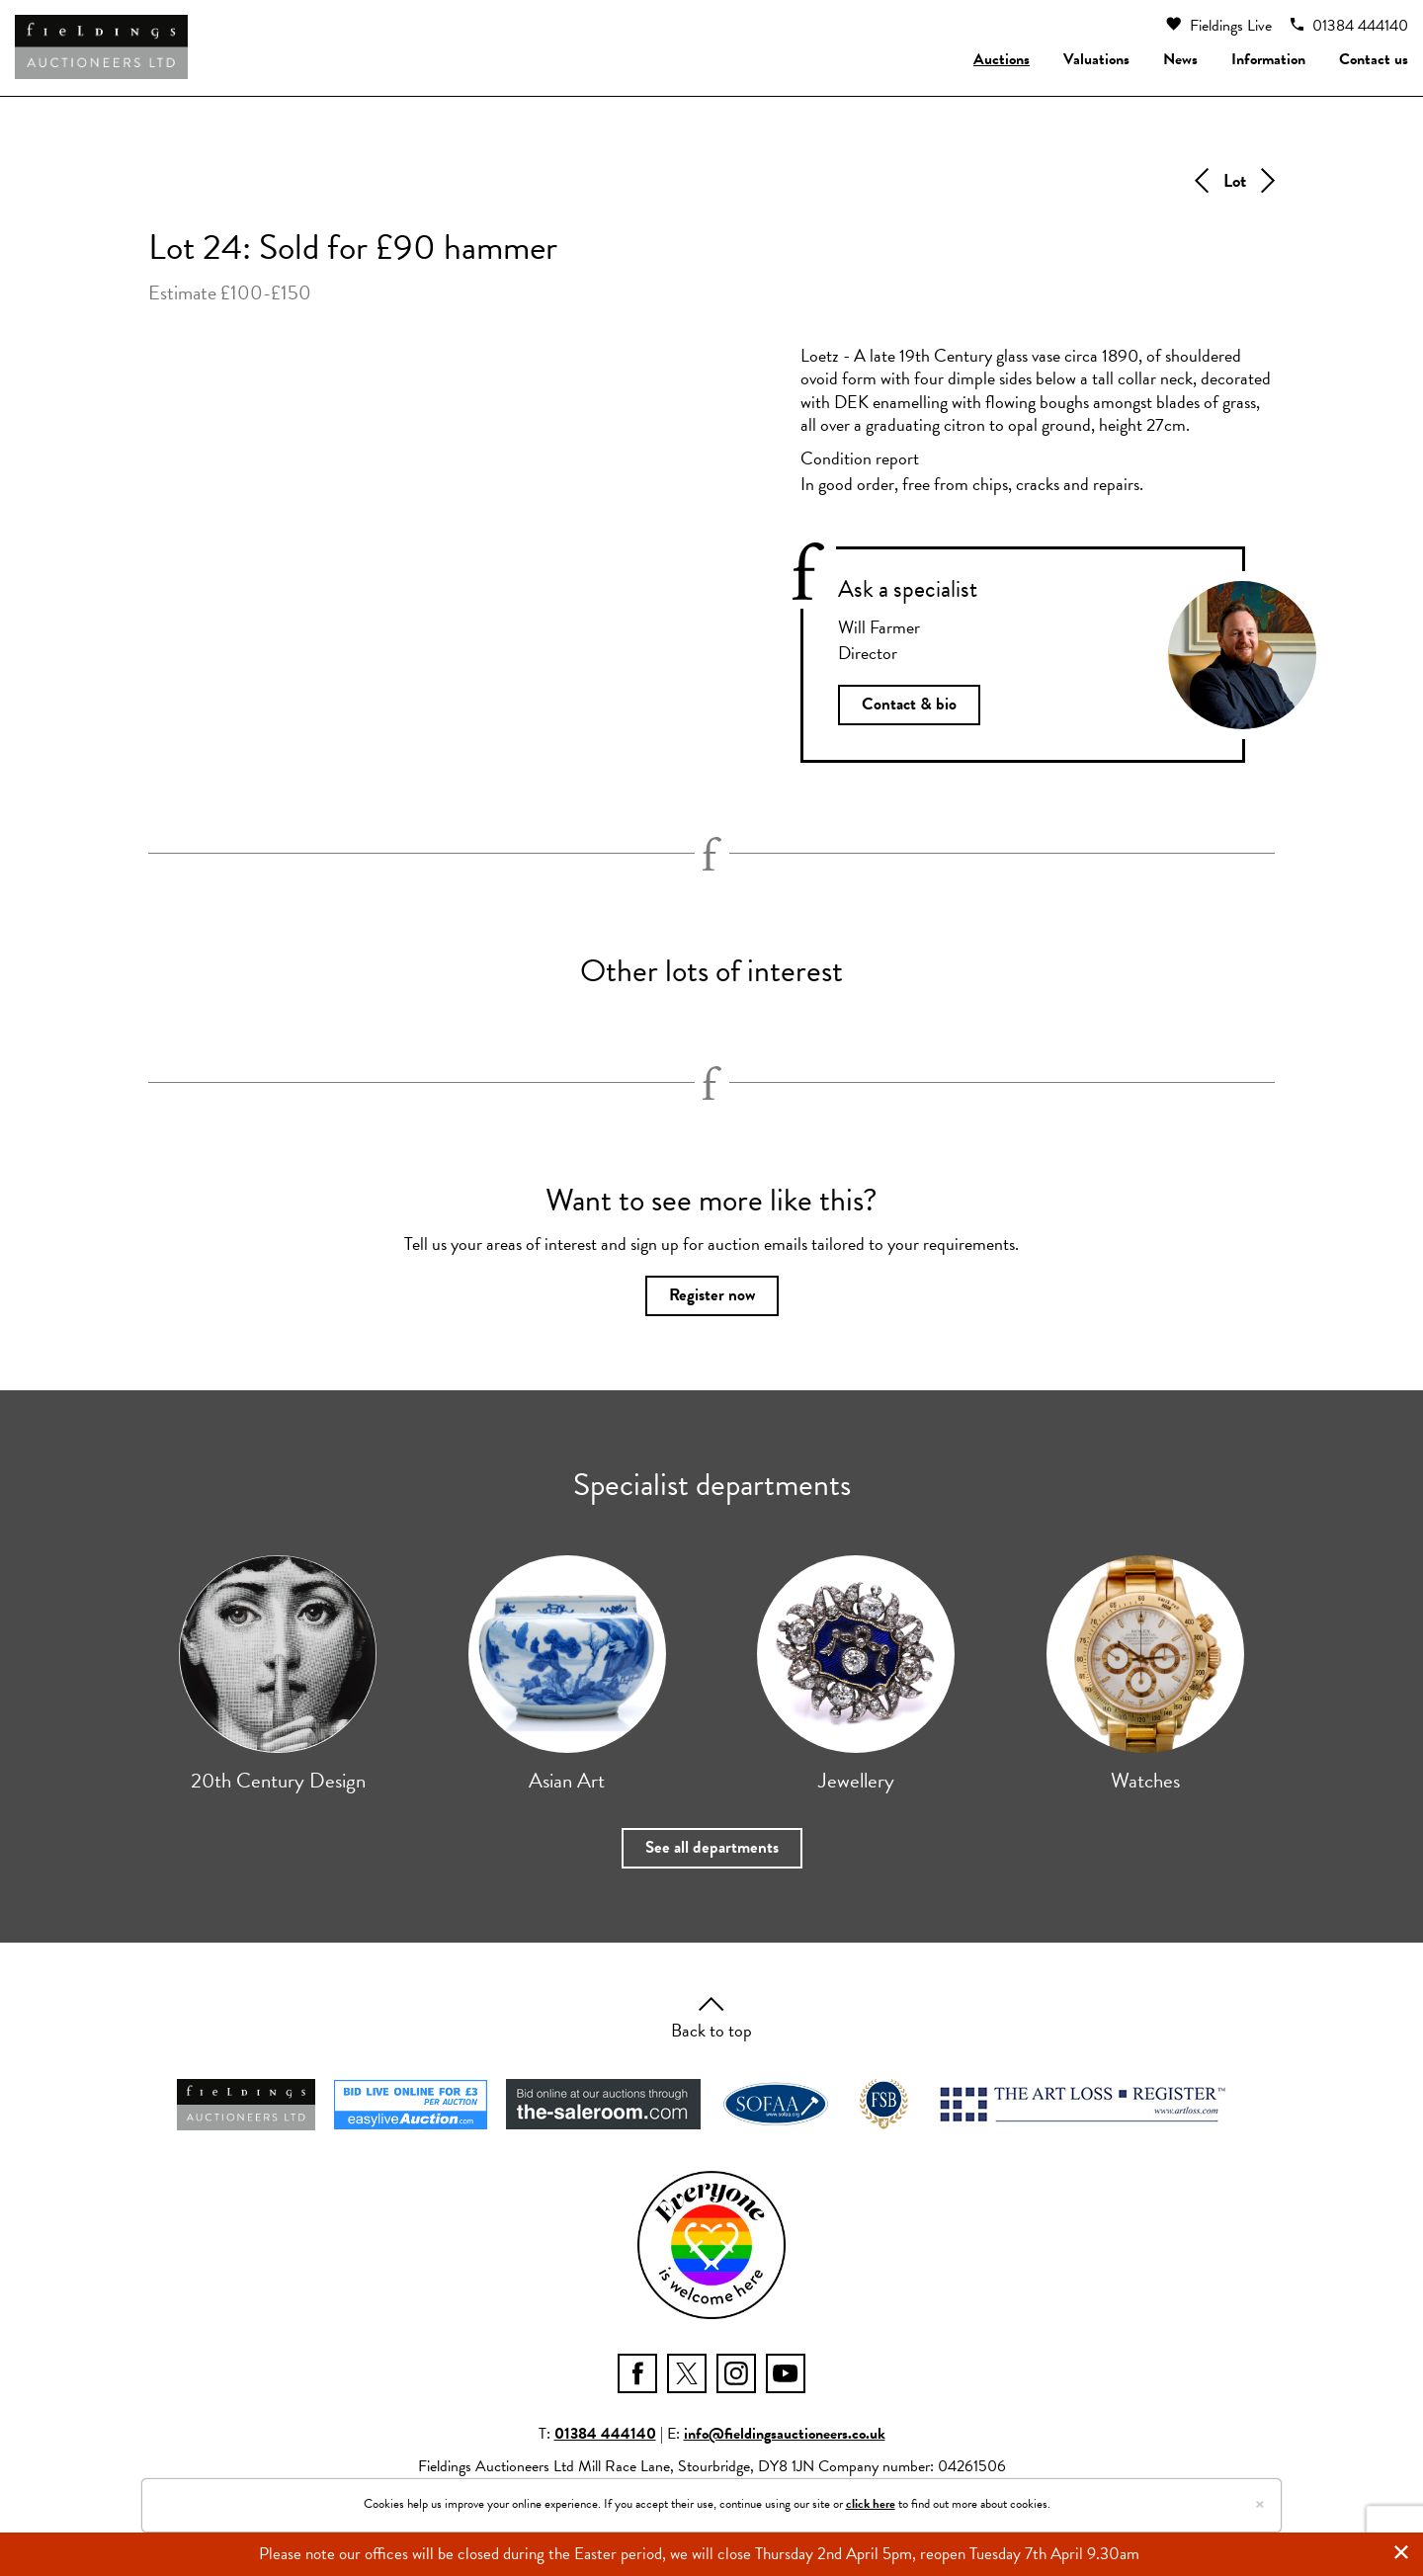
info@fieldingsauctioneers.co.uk (784, 2440)
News (1180, 59)
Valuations (1096, 59)
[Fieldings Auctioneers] (101, 47)
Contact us (1373, 59)
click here (870, 2504)
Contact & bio (910, 706)
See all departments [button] (711, 1853)
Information (1268, 59)
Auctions (1001, 59)
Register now (711, 1299)
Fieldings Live (1219, 26)
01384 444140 (1349, 26)
